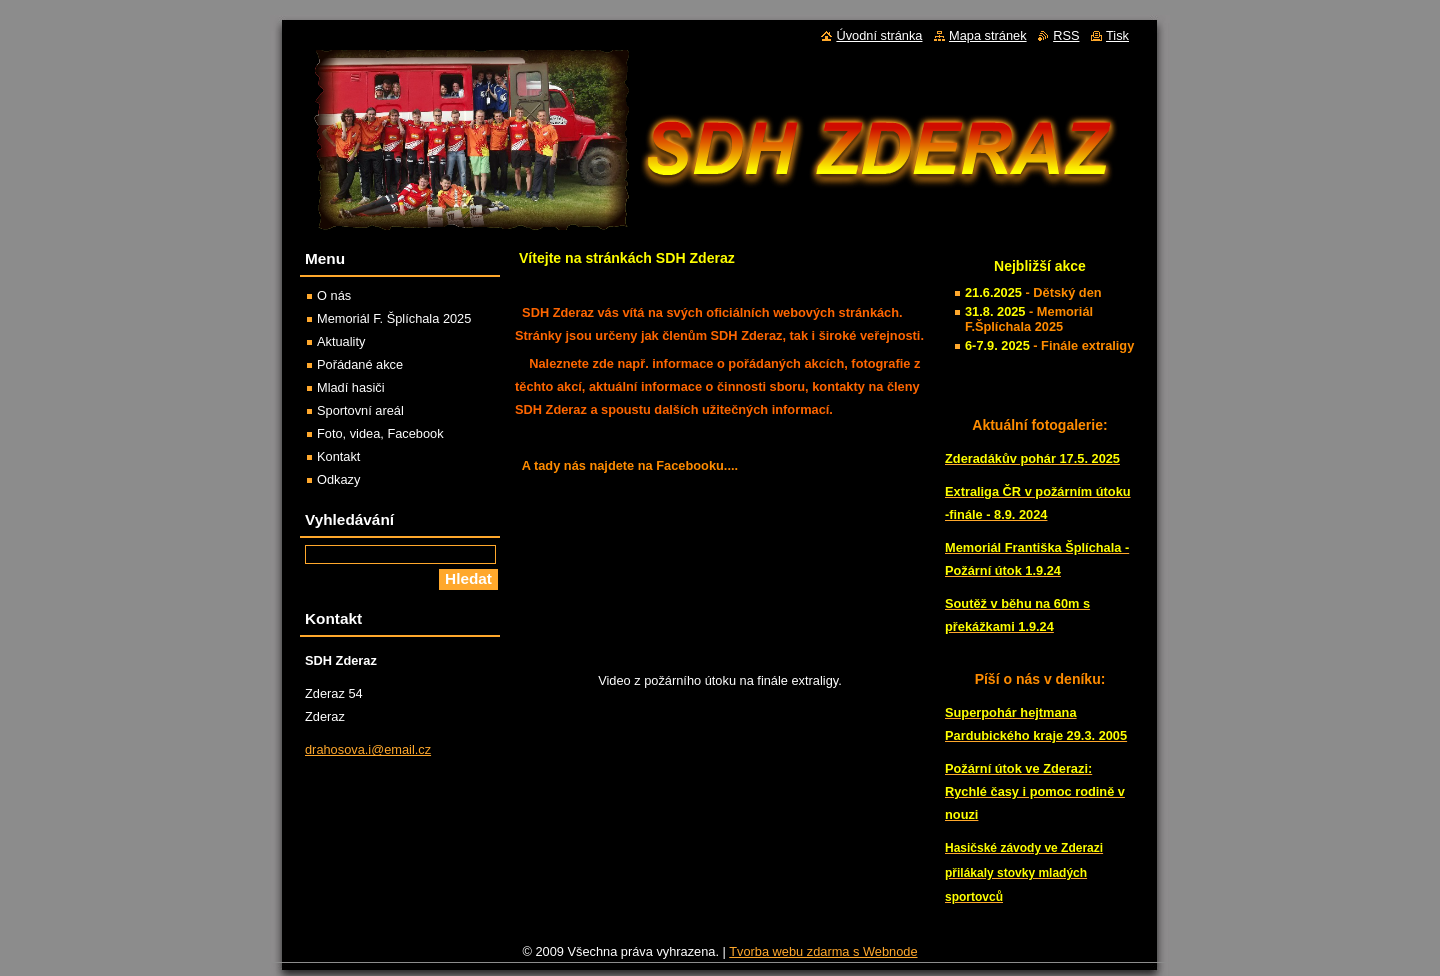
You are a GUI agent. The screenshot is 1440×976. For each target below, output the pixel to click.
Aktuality (341, 341)
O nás (334, 295)
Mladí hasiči (351, 387)
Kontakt (338, 456)
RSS (1066, 35)
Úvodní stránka (879, 35)
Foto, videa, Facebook (380, 433)
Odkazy (338, 479)
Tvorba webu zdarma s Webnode (823, 956)
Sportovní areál (360, 410)
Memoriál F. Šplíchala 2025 (394, 318)
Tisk (1117, 35)
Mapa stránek (988, 35)
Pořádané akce (360, 364)
